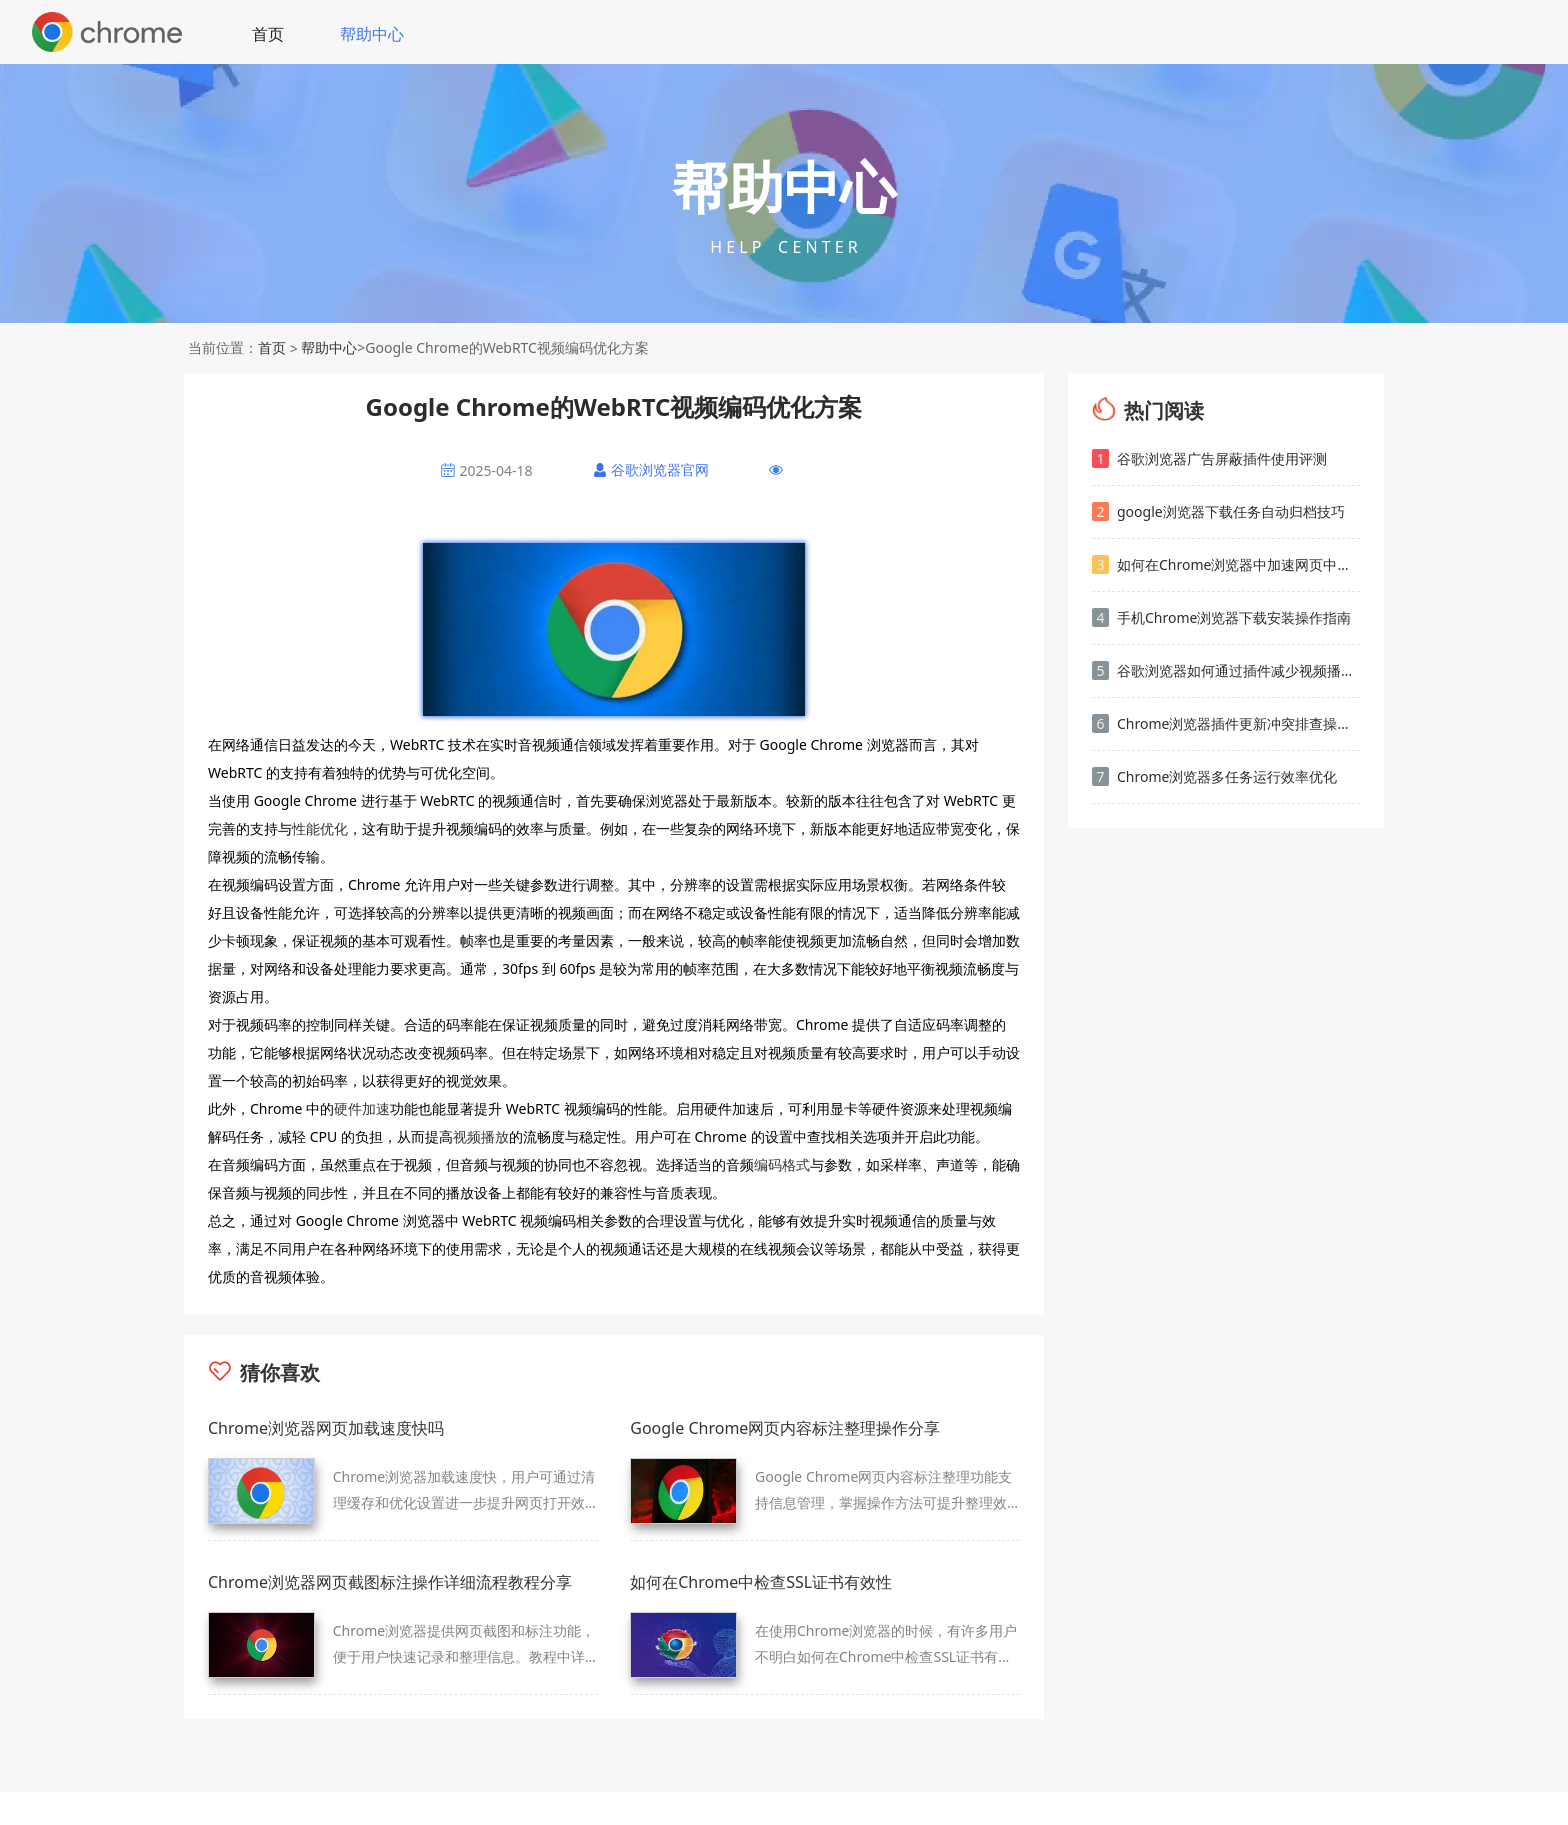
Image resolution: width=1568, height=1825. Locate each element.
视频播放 (481, 1136)
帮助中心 (372, 34)
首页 (268, 34)
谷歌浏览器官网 (660, 469)
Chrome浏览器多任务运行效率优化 (1214, 776)
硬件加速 (362, 1108)
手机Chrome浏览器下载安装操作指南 (1221, 617)
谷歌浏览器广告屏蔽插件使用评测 (1209, 458)
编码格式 (782, 1164)
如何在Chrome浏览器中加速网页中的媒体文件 (1226, 564)
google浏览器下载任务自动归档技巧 (1218, 511)
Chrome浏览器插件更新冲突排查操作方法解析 (1226, 723)
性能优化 (320, 828)
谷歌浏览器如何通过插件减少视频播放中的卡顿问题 (1226, 670)
